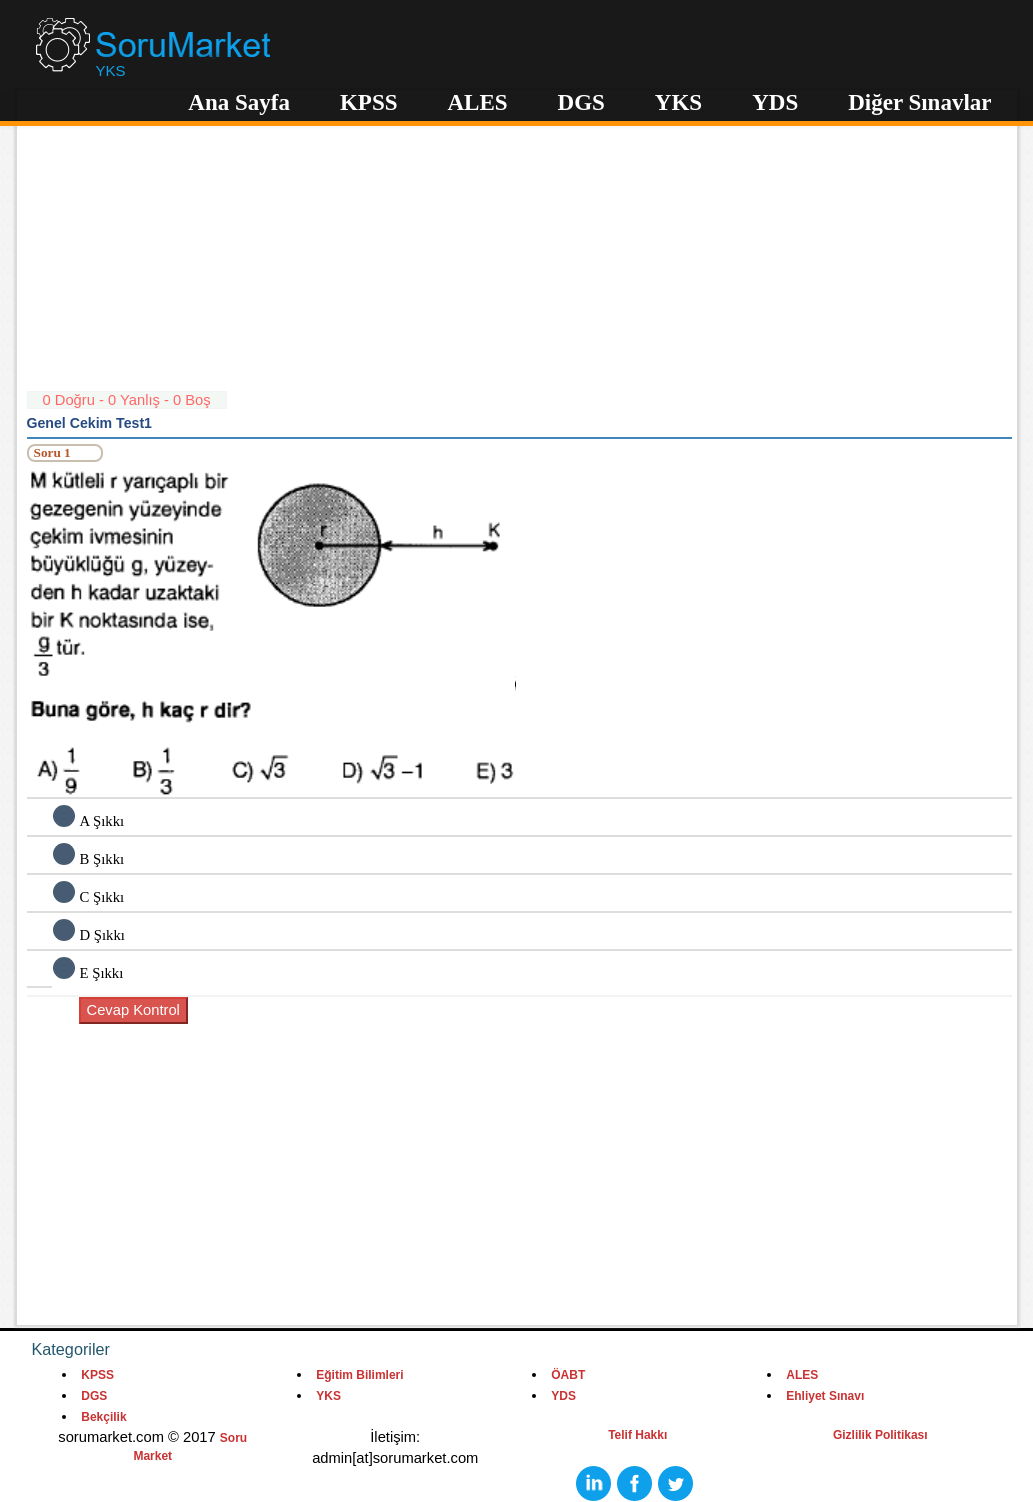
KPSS (369, 102)
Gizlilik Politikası (880, 1435)
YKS (678, 102)
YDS (775, 102)
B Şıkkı (102, 859)
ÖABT (568, 1375)
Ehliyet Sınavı (825, 1396)
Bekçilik (103, 1417)
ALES (477, 102)
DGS (581, 102)
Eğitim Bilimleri (359, 1375)
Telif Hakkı (637, 1435)
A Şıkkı (102, 821)
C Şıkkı (102, 897)
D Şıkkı (102, 935)
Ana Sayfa (239, 102)
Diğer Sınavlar (919, 102)
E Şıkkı (102, 973)
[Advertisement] (519, 250)
